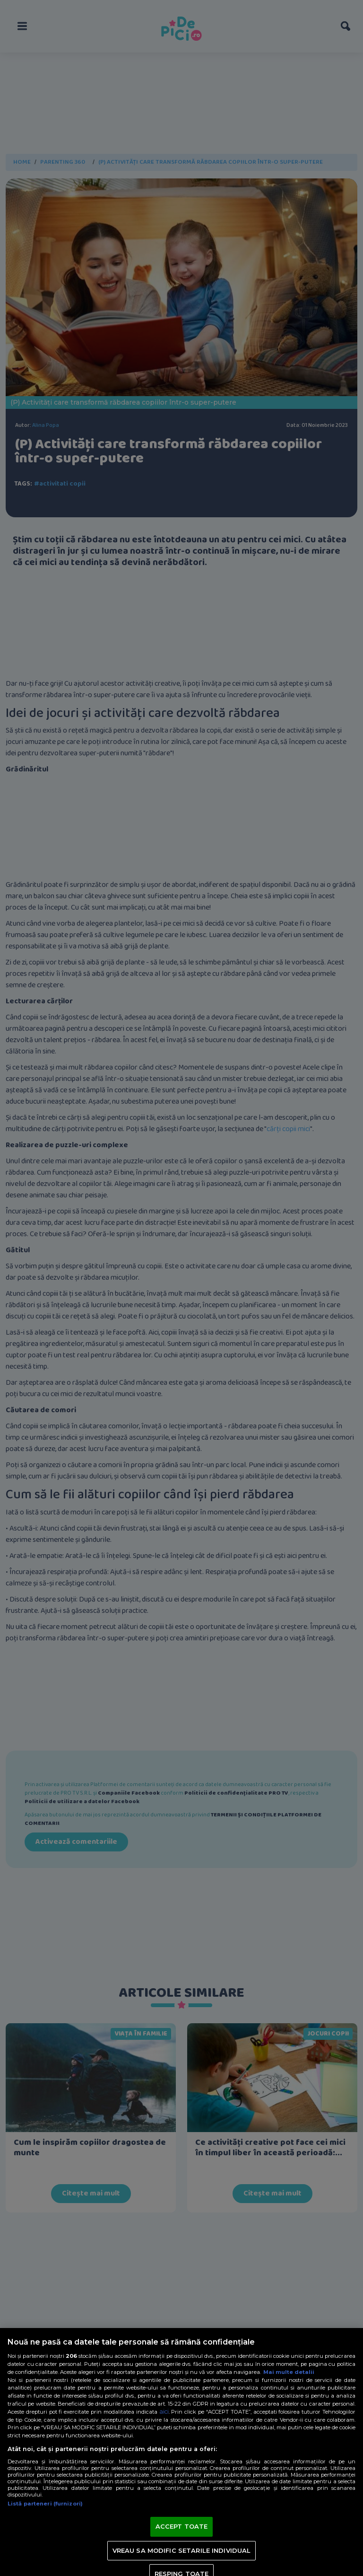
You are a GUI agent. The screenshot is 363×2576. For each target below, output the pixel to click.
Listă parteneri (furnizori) (45, 2503)
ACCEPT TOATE (182, 2526)
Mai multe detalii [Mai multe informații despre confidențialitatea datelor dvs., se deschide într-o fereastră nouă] (288, 2372)
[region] (181, 2452)
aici (164, 2411)
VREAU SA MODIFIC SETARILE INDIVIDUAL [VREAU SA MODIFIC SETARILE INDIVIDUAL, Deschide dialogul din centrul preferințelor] (181, 2550)
